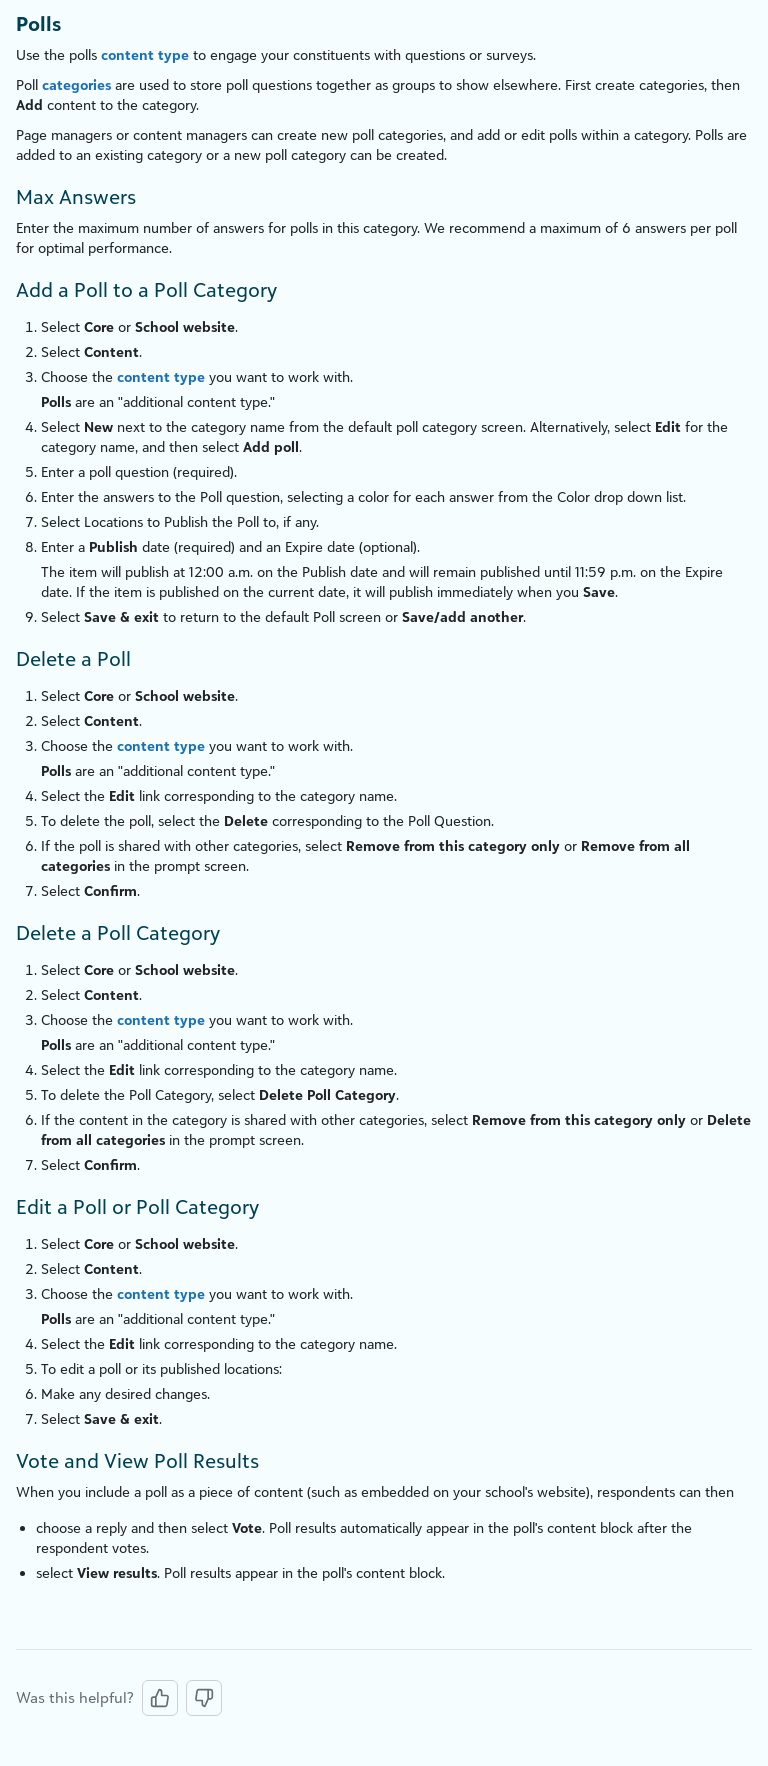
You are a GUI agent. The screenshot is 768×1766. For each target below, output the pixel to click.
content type (145, 54)
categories (76, 84)
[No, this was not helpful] (204, 1698)
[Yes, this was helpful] (160, 1698)
